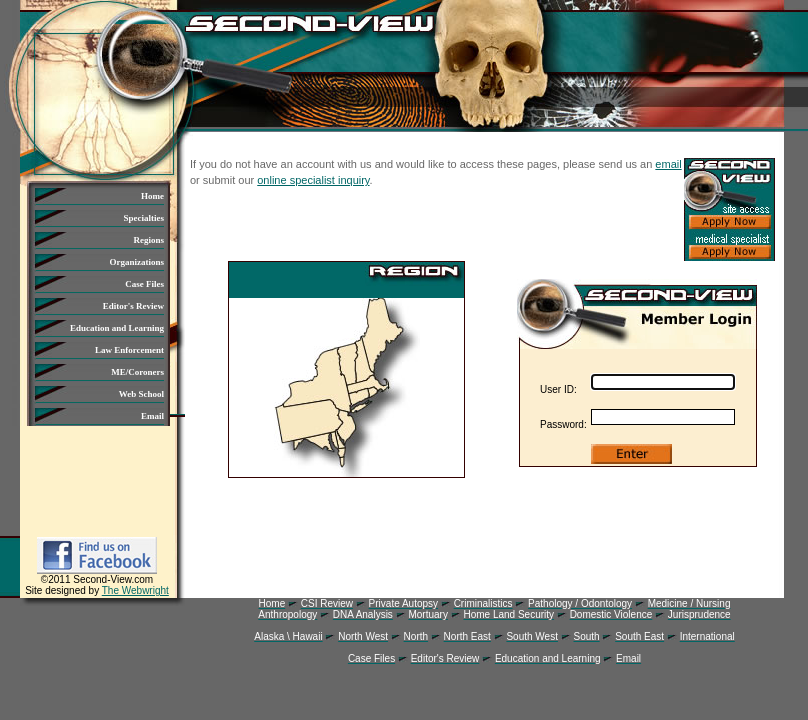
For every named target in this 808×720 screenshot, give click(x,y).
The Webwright (135, 590)
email (668, 164)
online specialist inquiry (313, 180)
